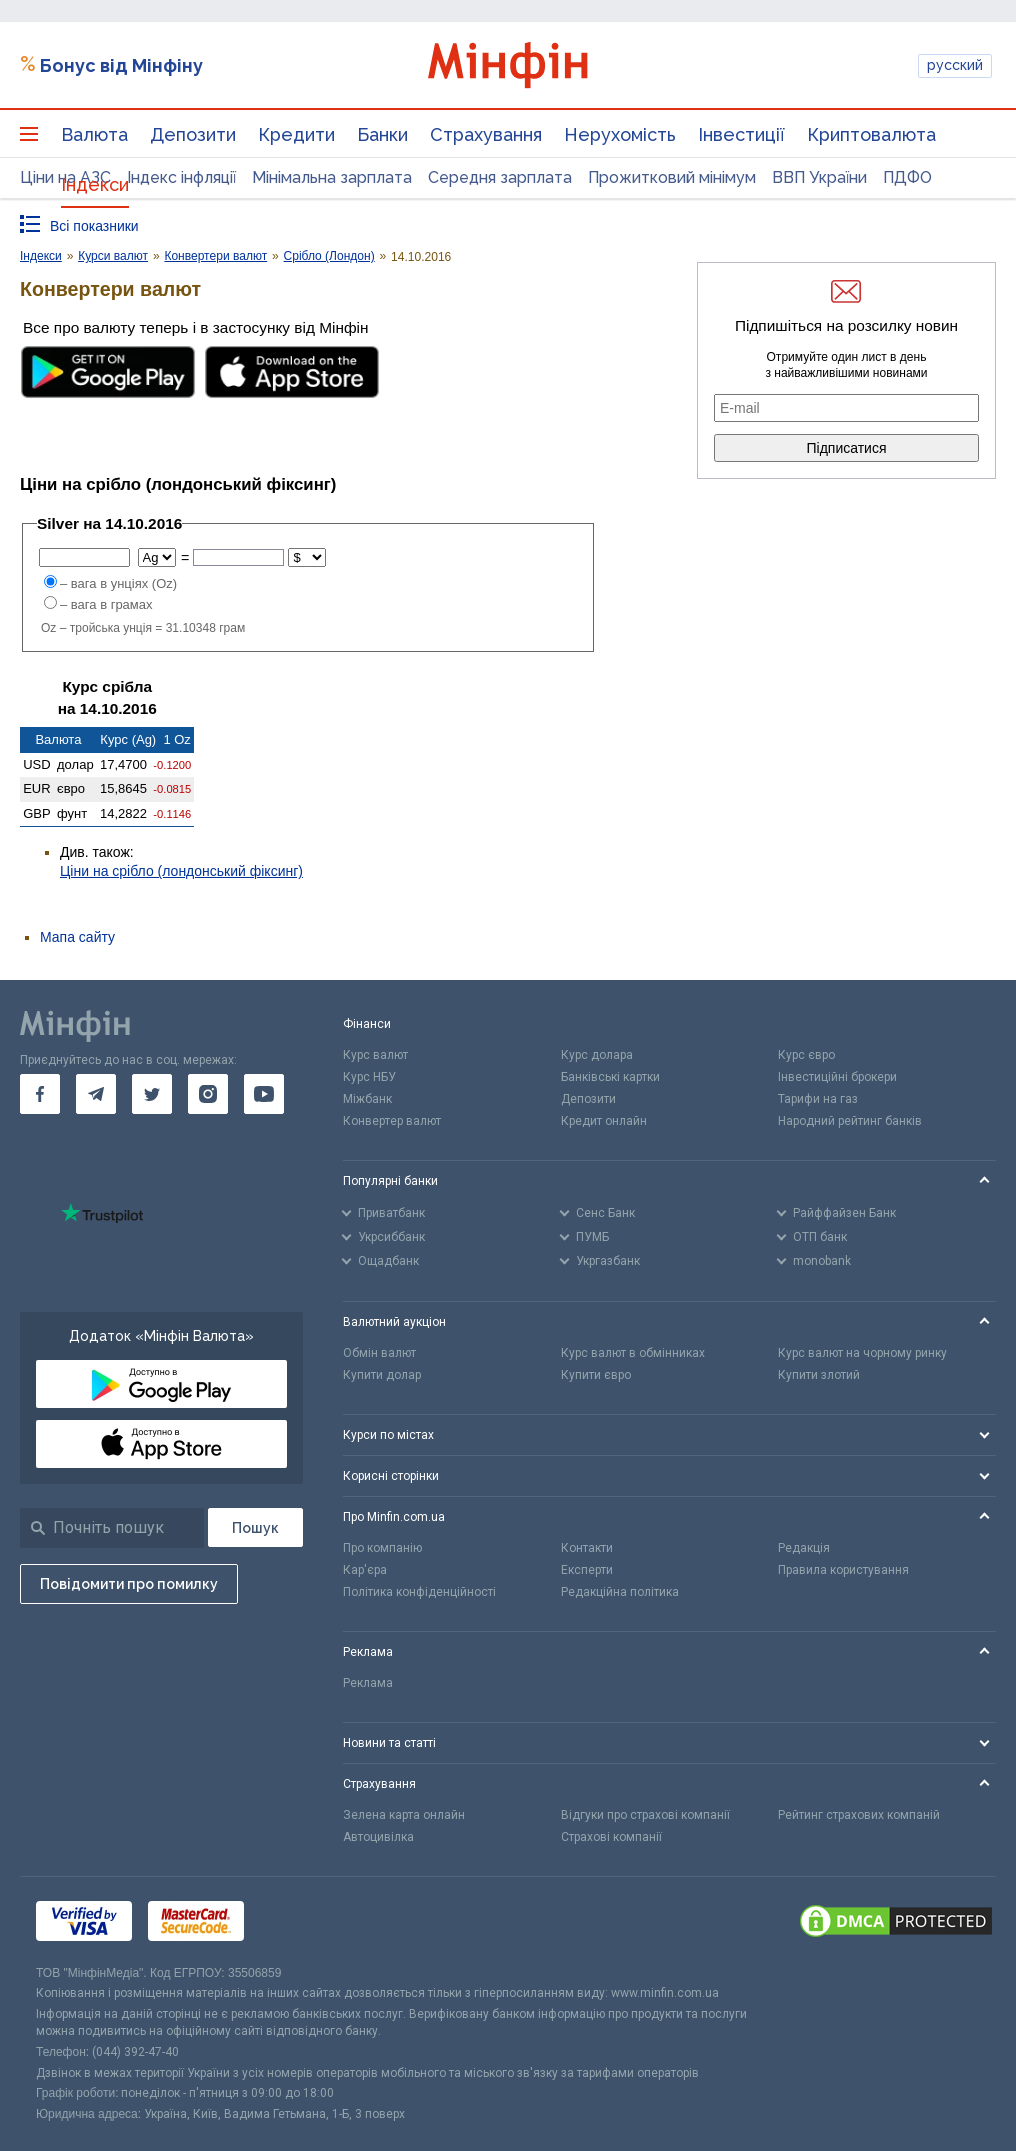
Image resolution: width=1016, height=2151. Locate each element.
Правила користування (843, 1570)
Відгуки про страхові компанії (645, 1815)
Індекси (95, 184)
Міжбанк (367, 1099)
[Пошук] (255, 1527)
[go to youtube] (264, 1094)
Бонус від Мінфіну (121, 65)
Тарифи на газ (818, 1099)
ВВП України (819, 177)
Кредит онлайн (604, 1121)
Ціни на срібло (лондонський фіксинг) (181, 871)
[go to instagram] (208, 1094)
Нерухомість (620, 134)
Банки (382, 134)
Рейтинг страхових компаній (859, 1815)
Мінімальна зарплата (332, 177)
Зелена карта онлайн (404, 1815)
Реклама (368, 1683)
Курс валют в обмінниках (633, 1353)
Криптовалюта (871, 134)
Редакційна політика (620, 1592)
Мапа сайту (77, 937)
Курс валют (375, 1055)
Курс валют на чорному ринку (862, 1353)
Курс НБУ (369, 1077)
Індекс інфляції (181, 177)
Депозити (193, 134)
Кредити (296, 134)
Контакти (587, 1548)
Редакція (804, 1548)
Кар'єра (365, 1570)
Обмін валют (379, 1353)
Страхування (486, 134)
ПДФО (907, 177)
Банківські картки (610, 1077)
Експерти (587, 1570)
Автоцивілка (378, 1837)
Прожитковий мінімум (672, 177)
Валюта (94, 134)
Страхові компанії (611, 1837)
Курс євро (806, 1055)
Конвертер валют (392, 1121)
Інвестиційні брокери (837, 1077)
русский (955, 65)
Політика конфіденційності (419, 1592)
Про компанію (382, 1548)
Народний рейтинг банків (850, 1121)
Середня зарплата (500, 177)
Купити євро (596, 1375)
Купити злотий (819, 1375)
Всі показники (94, 226)
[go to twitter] (152, 1094)
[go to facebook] (40, 1094)
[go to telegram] (96, 1094)
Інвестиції (741, 134)
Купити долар (382, 1375)
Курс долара (597, 1055)
